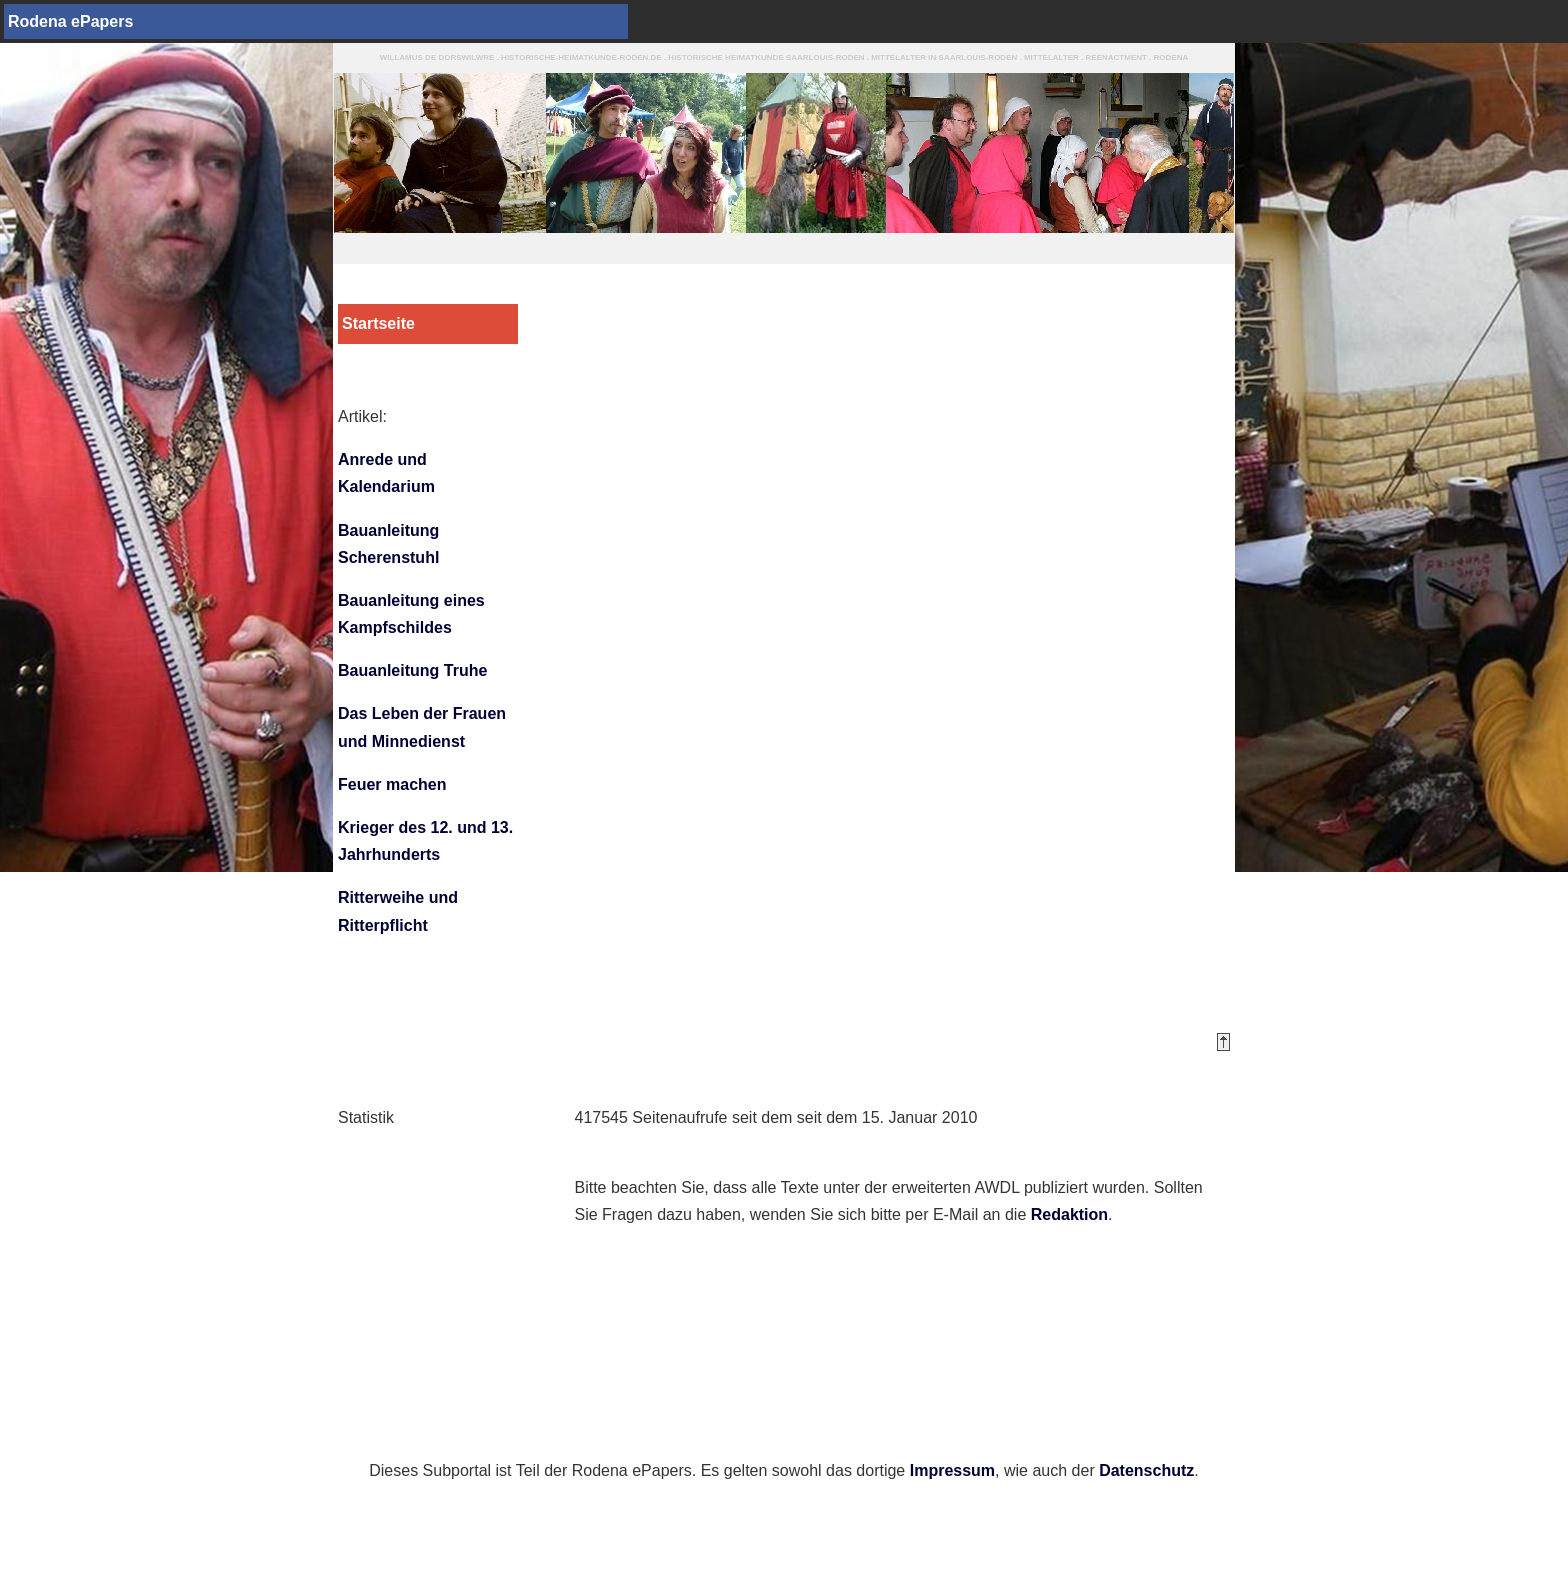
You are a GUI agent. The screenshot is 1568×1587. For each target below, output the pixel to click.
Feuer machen (392, 784)
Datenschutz (1146, 1470)
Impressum (952, 1470)
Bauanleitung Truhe (412, 670)
